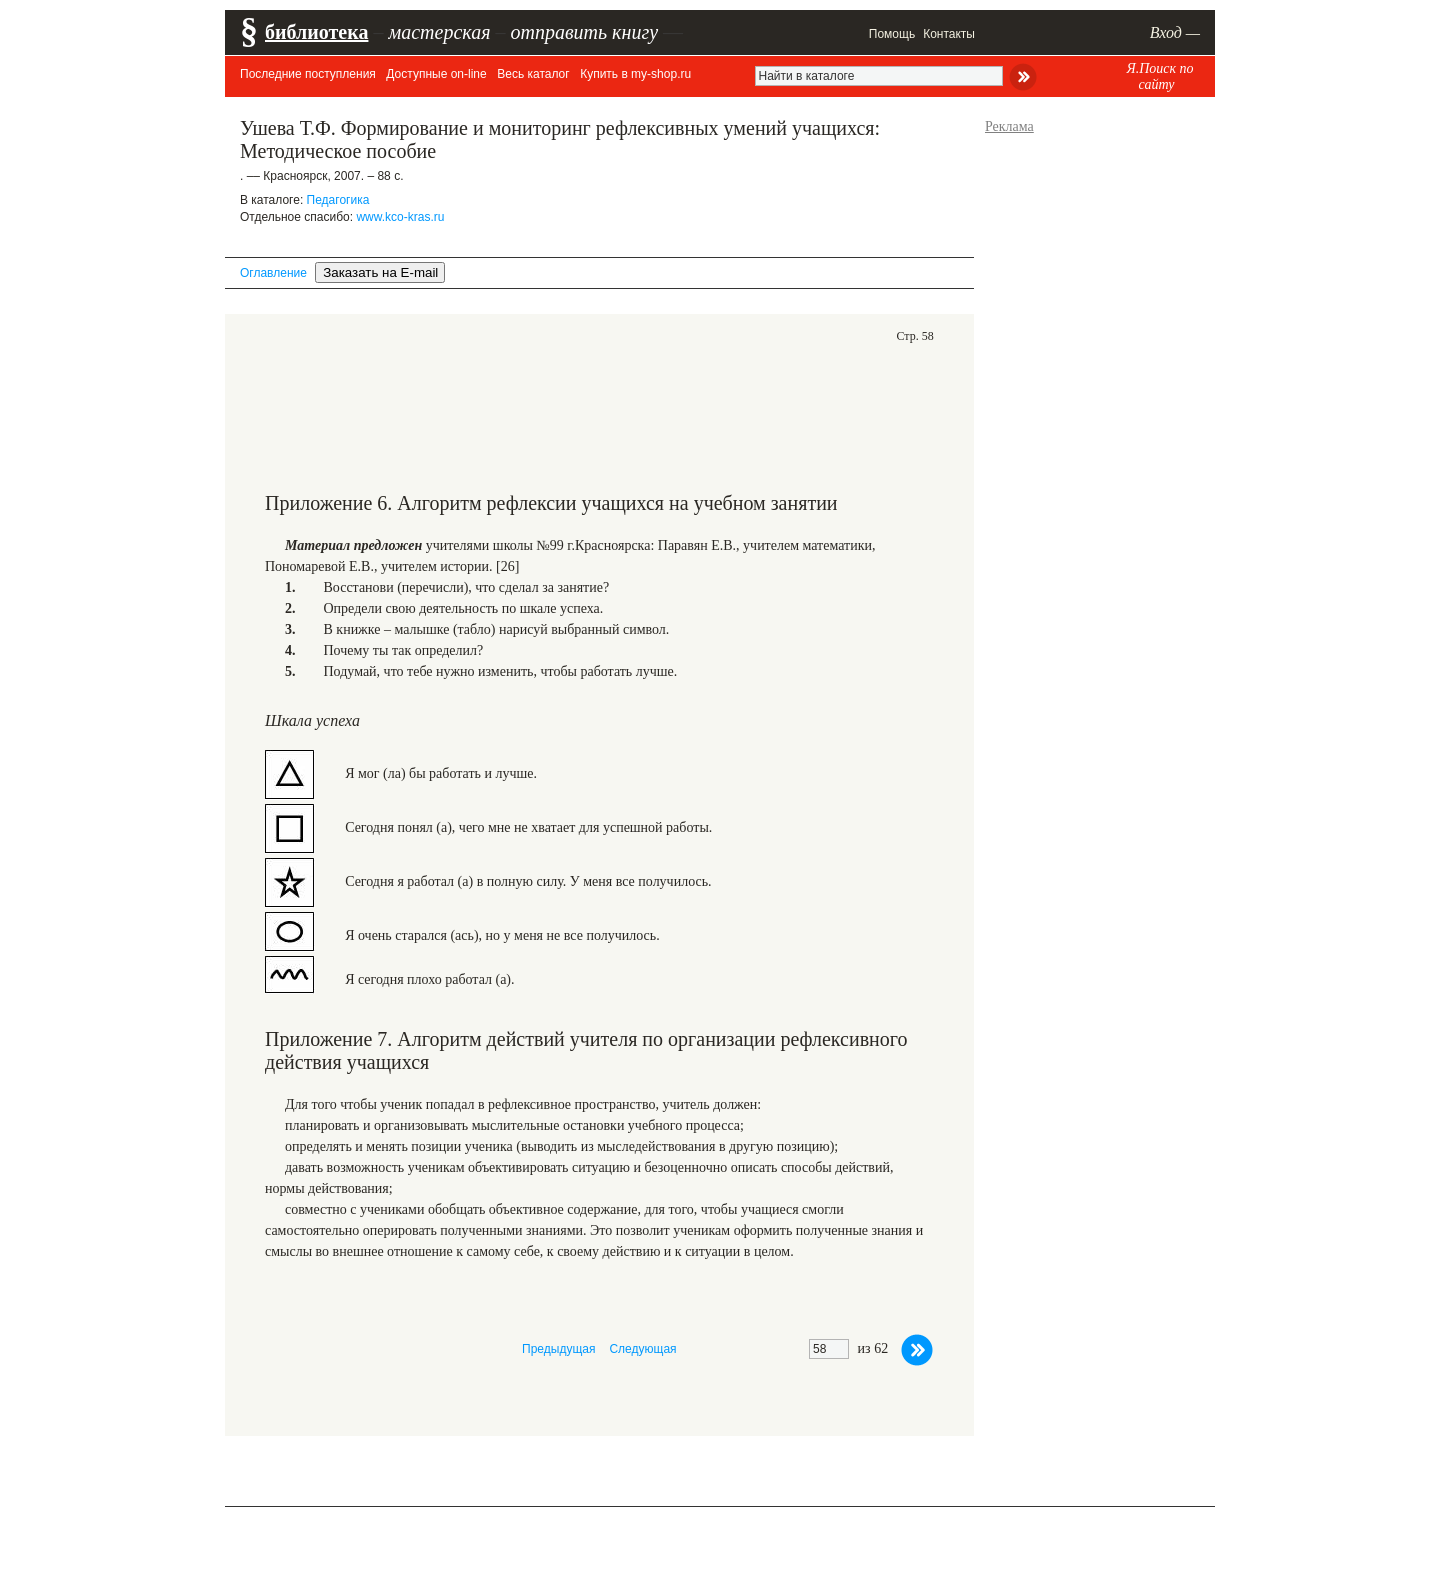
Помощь (892, 34)
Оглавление (273, 273)
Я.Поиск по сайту (1159, 76)
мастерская (439, 32)
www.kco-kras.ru (400, 217)
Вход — (1175, 32)
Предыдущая (558, 1349)
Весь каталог (533, 74)
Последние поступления (308, 74)
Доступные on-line (436, 74)
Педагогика (338, 200)
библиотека (316, 32)
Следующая (642, 1349)
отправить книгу (584, 32)
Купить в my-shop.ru (635, 74)
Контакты (949, 34)
